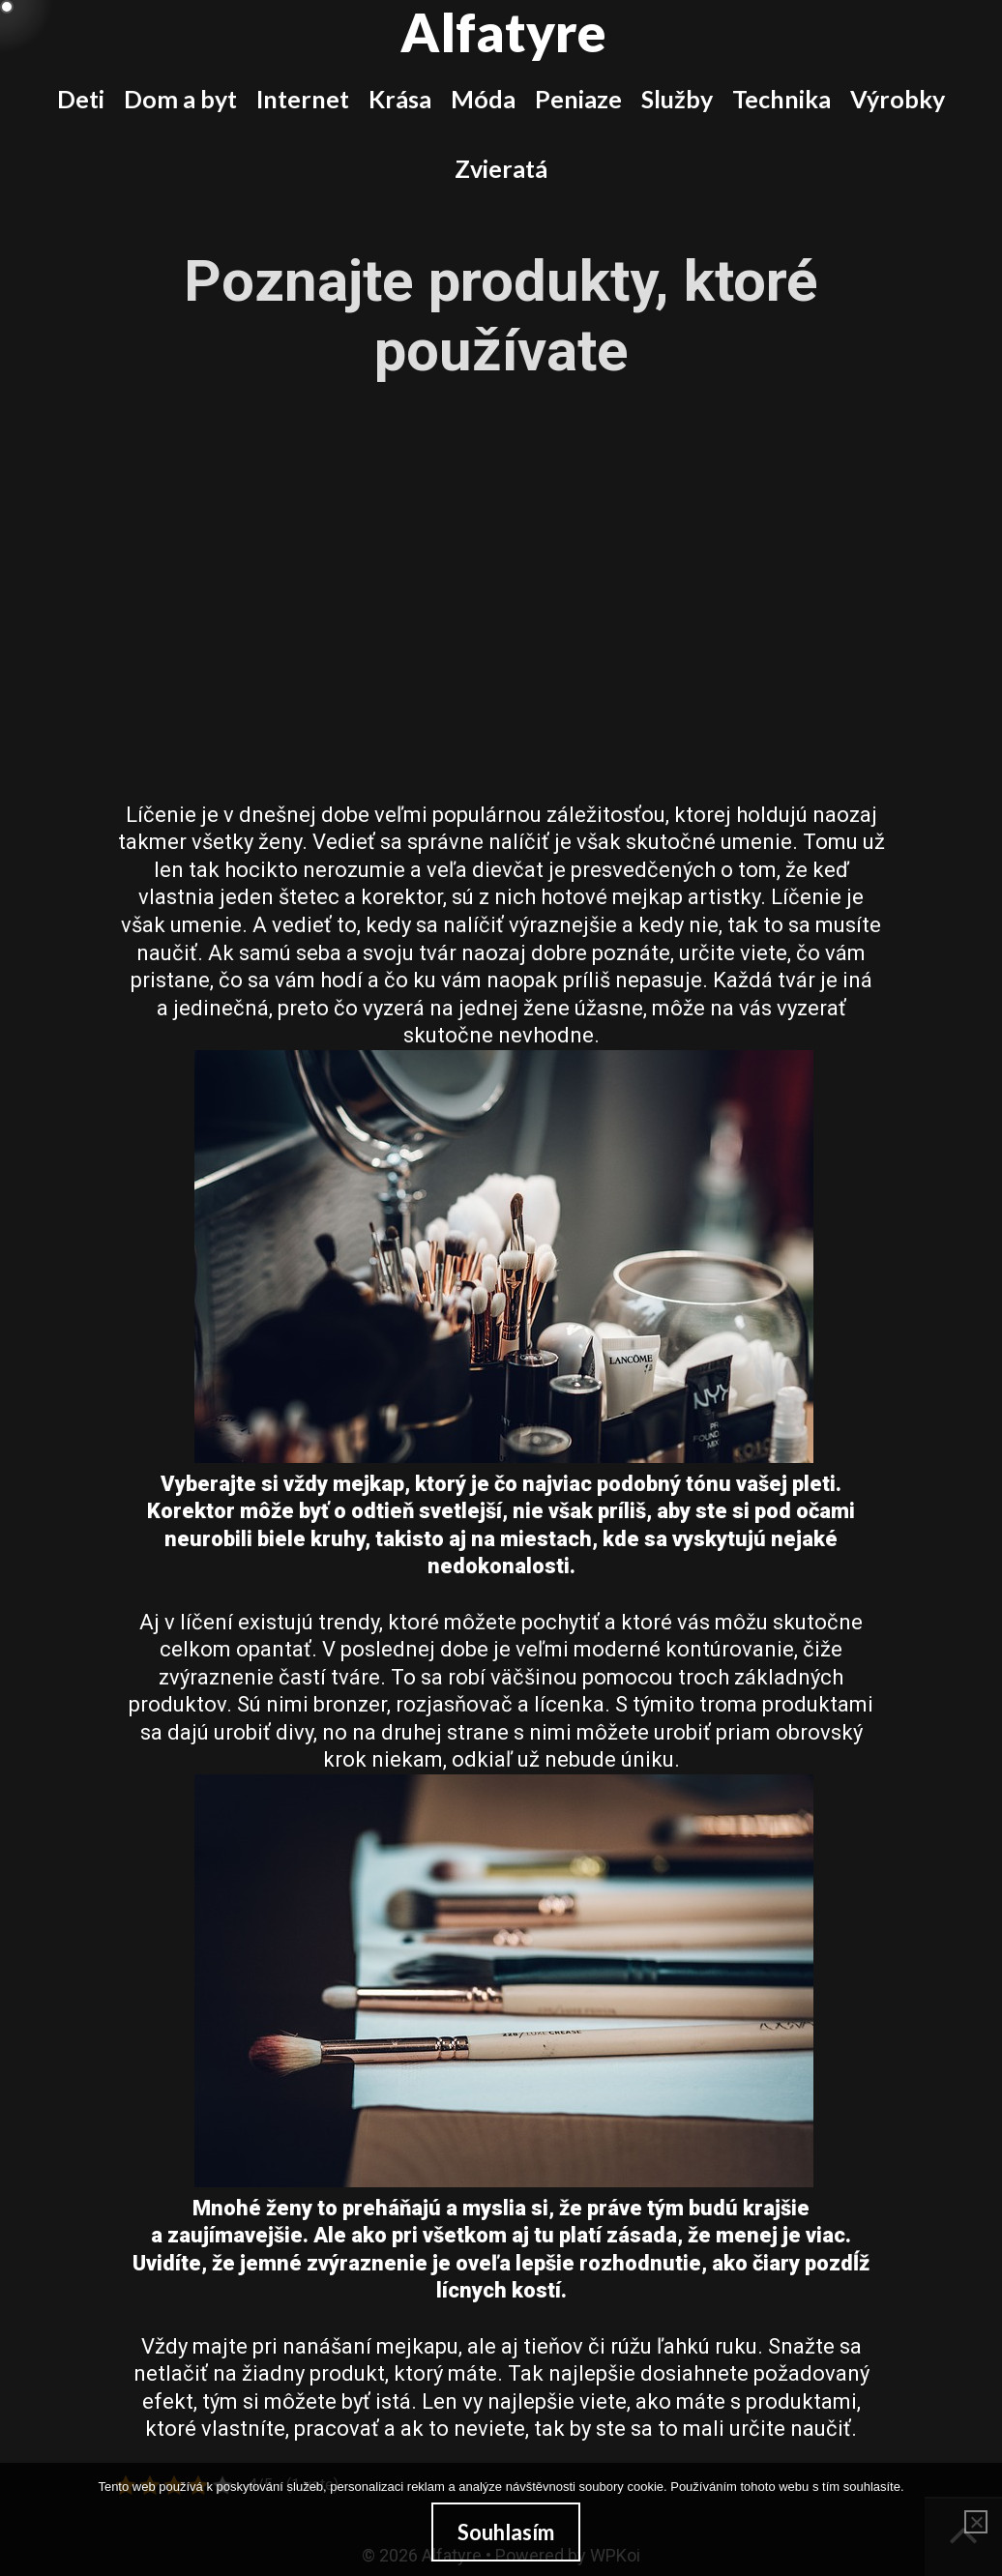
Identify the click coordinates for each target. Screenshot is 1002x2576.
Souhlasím (505, 2532)
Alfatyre (503, 32)
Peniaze (578, 98)
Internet (302, 98)
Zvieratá (501, 168)
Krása (399, 98)
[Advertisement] (501, 563)
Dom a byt (180, 98)
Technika (781, 98)
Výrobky (897, 98)
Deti (80, 98)
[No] (975, 2521)
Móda (483, 98)
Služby (677, 98)
